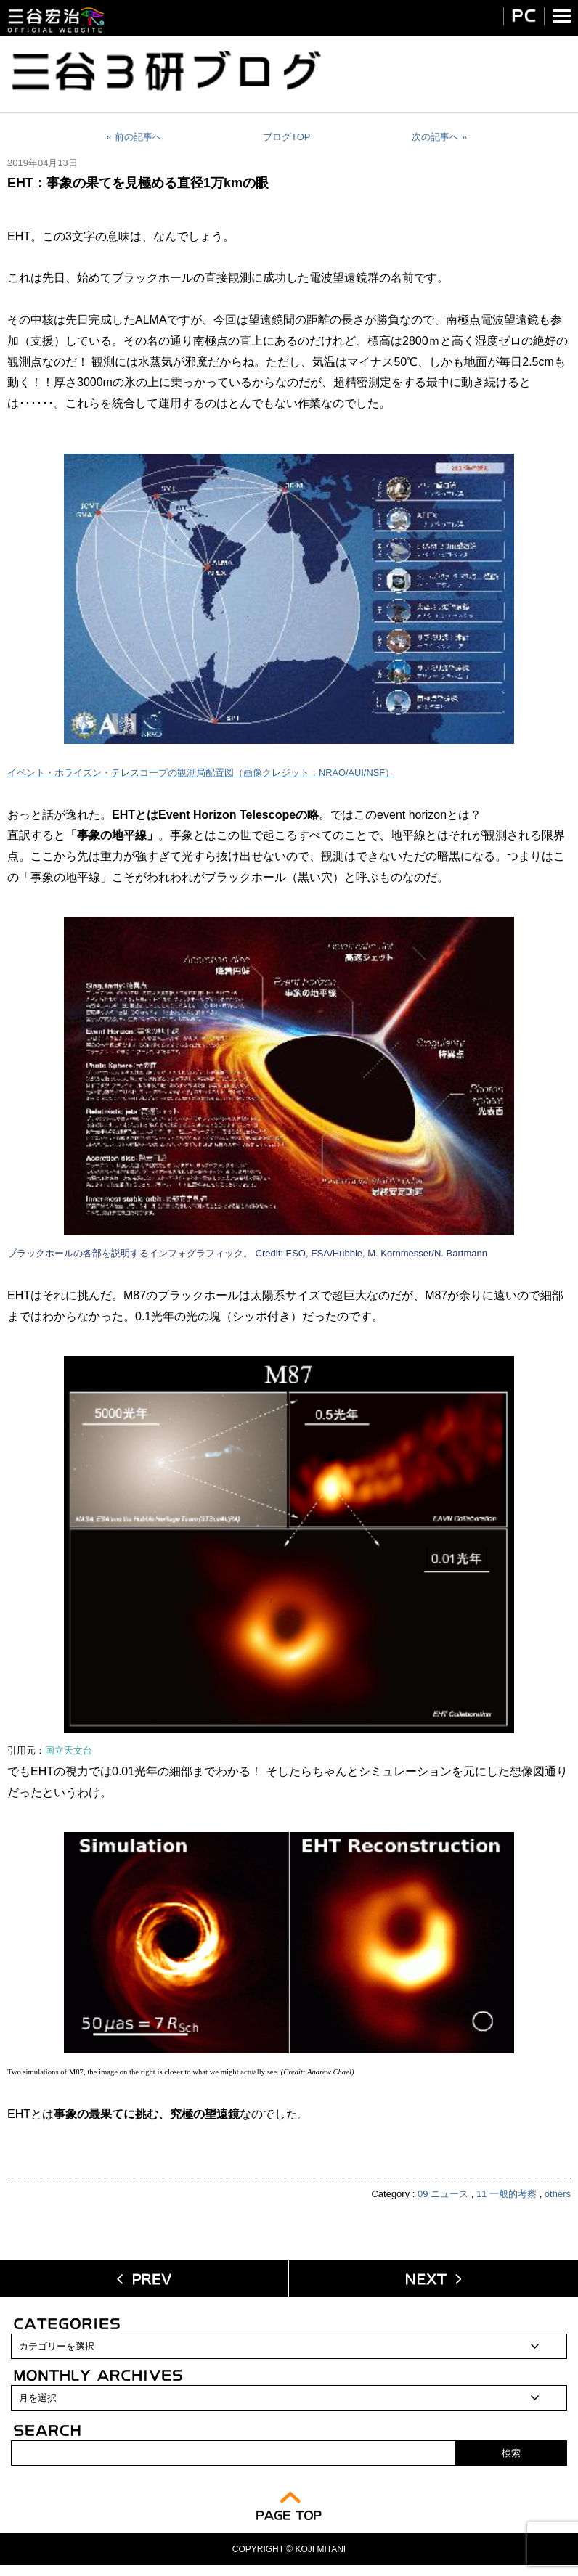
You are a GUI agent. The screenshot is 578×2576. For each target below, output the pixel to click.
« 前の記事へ (134, 136)
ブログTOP (287, 136)
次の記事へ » (439, 136)
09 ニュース (443, 2193)
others (558, 2193)
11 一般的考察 (506, 2193)
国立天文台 (68, 1751)
